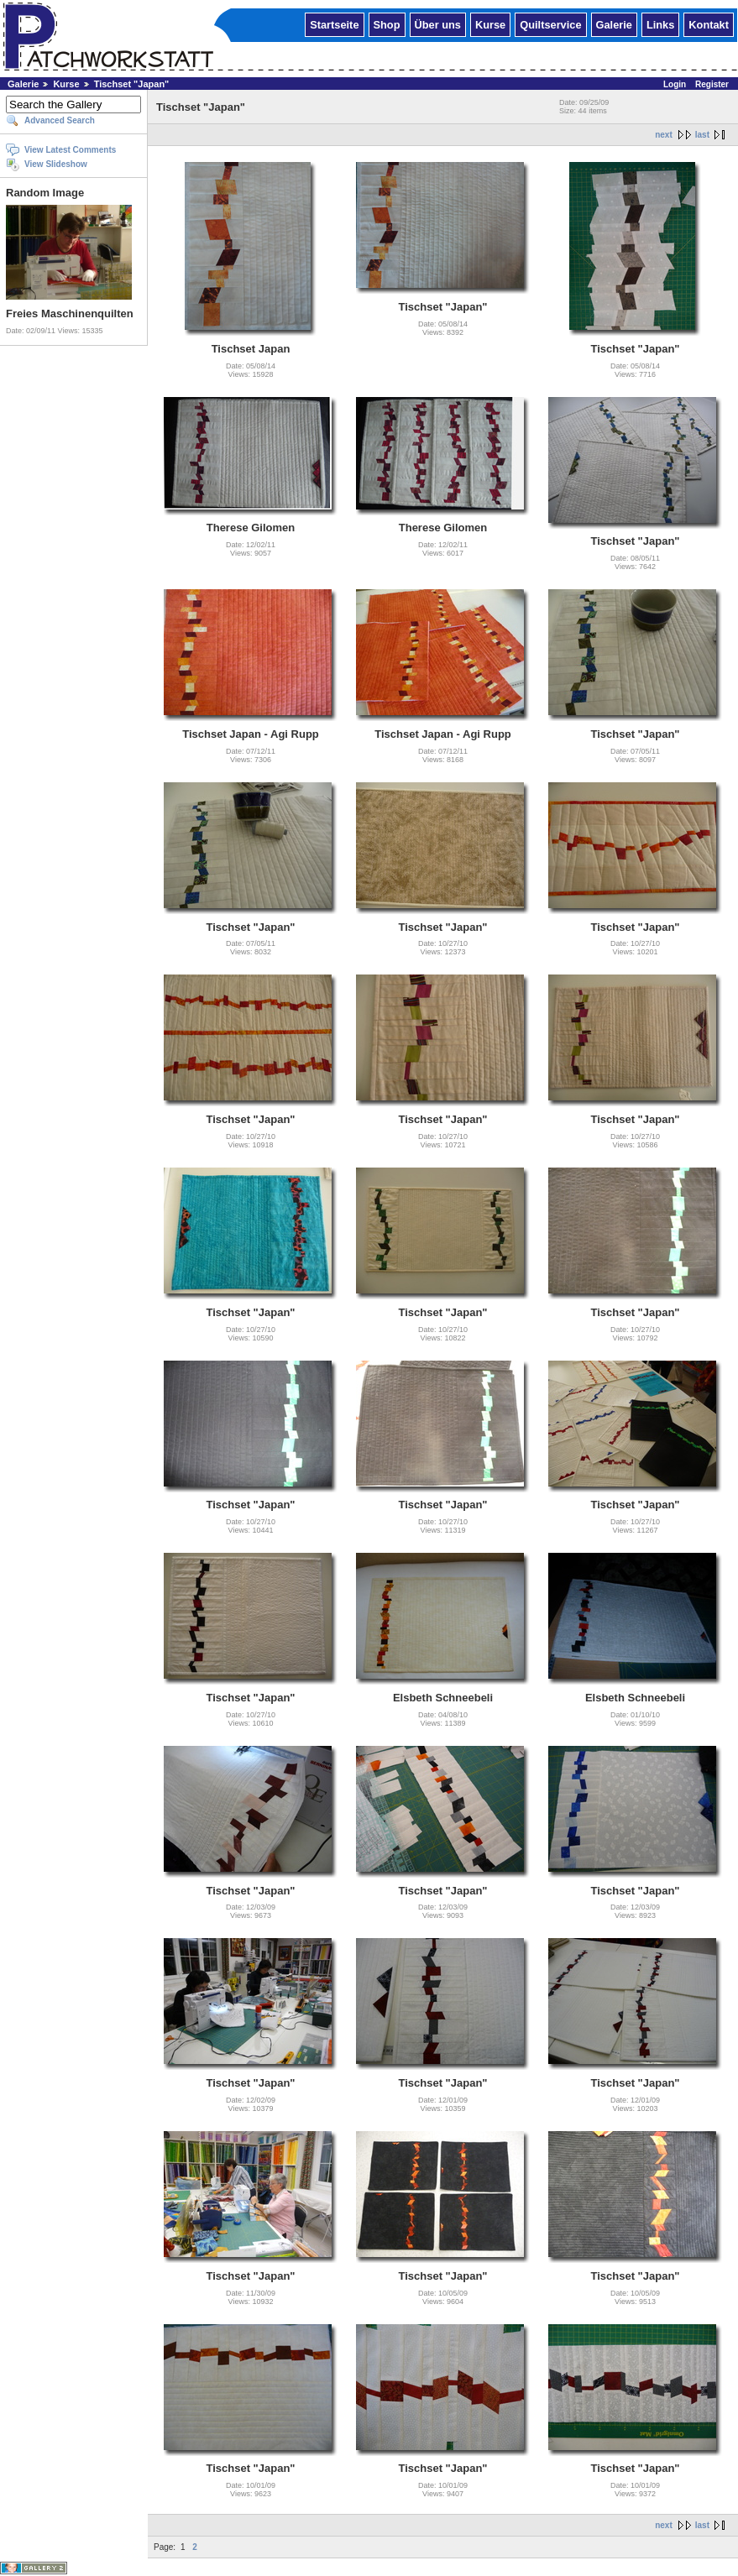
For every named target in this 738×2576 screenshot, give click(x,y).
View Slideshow (55, 164)
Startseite (334, 23)
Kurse (490, 23)
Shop (387, 23)
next (664, 134)
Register (712, 84)
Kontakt (708, 23)
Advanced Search (59, 120)
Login (674, 84)
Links (660, 23)
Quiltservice (550, 23)
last (702, 134)
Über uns (438, 23)
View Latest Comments (70, 149)
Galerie (614, 23)
